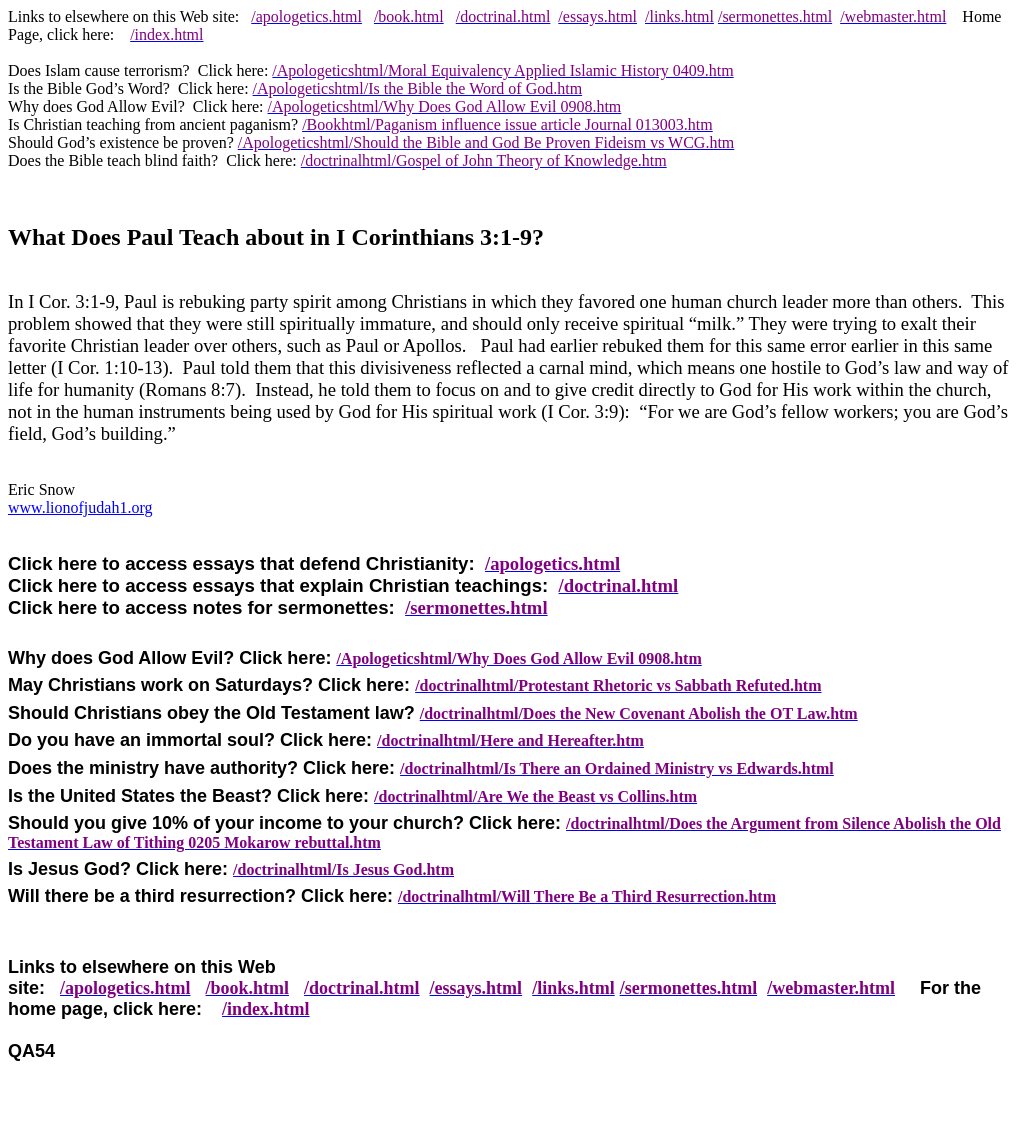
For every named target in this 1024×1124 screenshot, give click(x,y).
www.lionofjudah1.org (80, 507)
